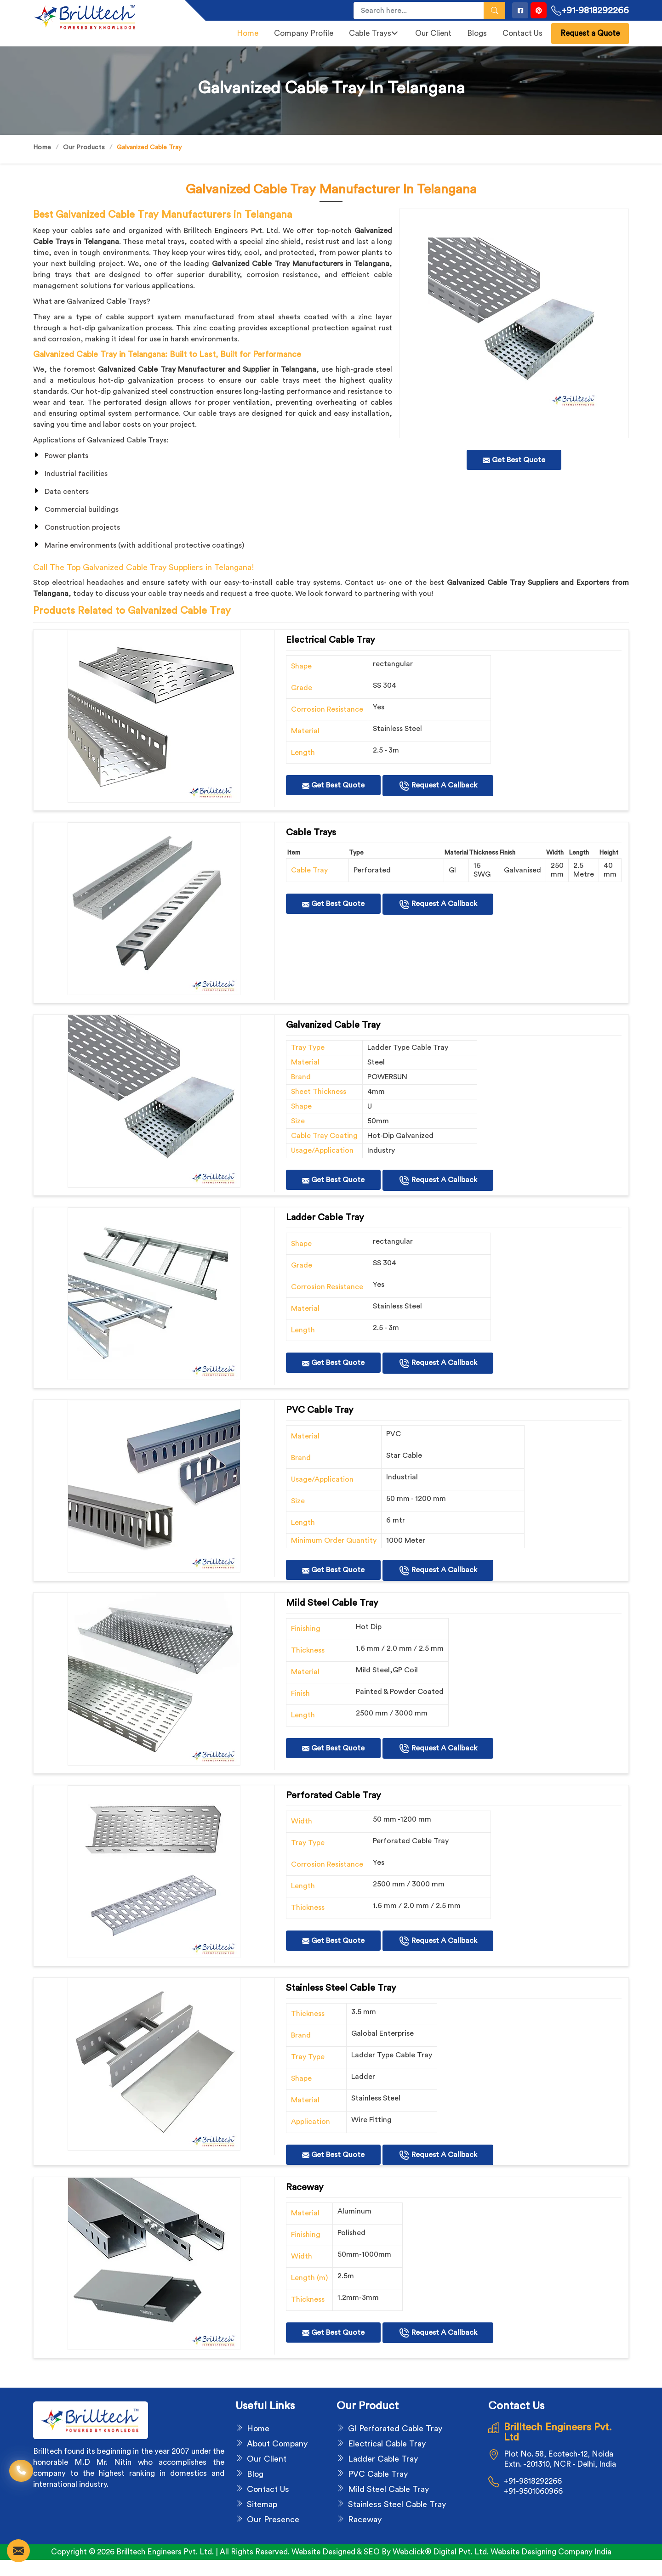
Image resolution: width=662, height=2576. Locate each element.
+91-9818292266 (590, 11)
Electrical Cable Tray (387, 2444)
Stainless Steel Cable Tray (397, 2504)
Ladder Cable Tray (383, 2459)
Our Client (433, 33)
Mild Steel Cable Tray (388, 2489)
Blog (255, 2474)
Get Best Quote (333, 785)
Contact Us (522, 33)
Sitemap (262, 2504)
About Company (277, 2444)
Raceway (365, 2519)
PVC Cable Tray (378, 2474)
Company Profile (303, 33)
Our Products (84, 147)
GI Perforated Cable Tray (395, 2428)
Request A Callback (438, 786)
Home (247, 33)
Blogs (477, 33)
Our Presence (273, 2519)
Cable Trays (373, 33)
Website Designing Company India (551, 2552)
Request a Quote (590, 33)
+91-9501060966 (533, 2491)
